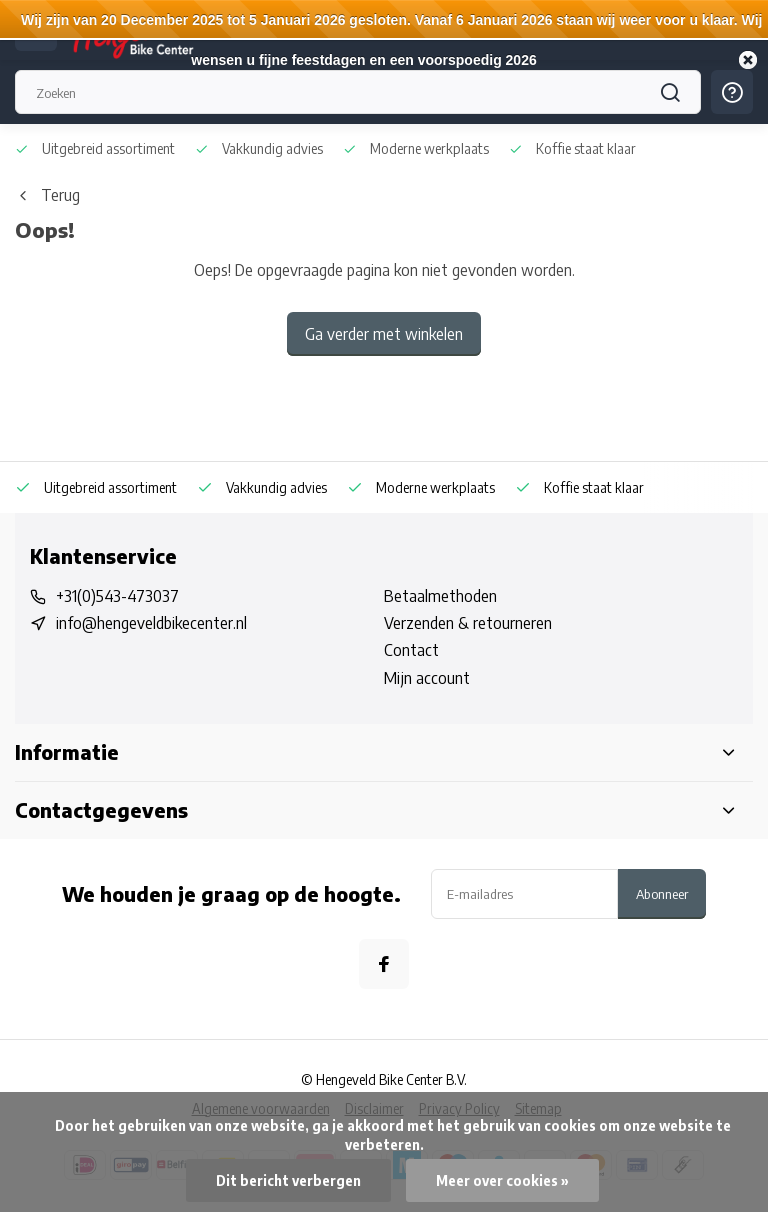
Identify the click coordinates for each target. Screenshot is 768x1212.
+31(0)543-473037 (117, 596)
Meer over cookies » (502, 1180)
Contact (411, 650)
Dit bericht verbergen (288, 1180)
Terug (47, 195)
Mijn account (427, 678)
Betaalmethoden (440, 596)
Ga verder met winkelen (384, 334)
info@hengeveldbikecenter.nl (151, 623)
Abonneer (662, 893)
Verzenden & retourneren (468, 623)
